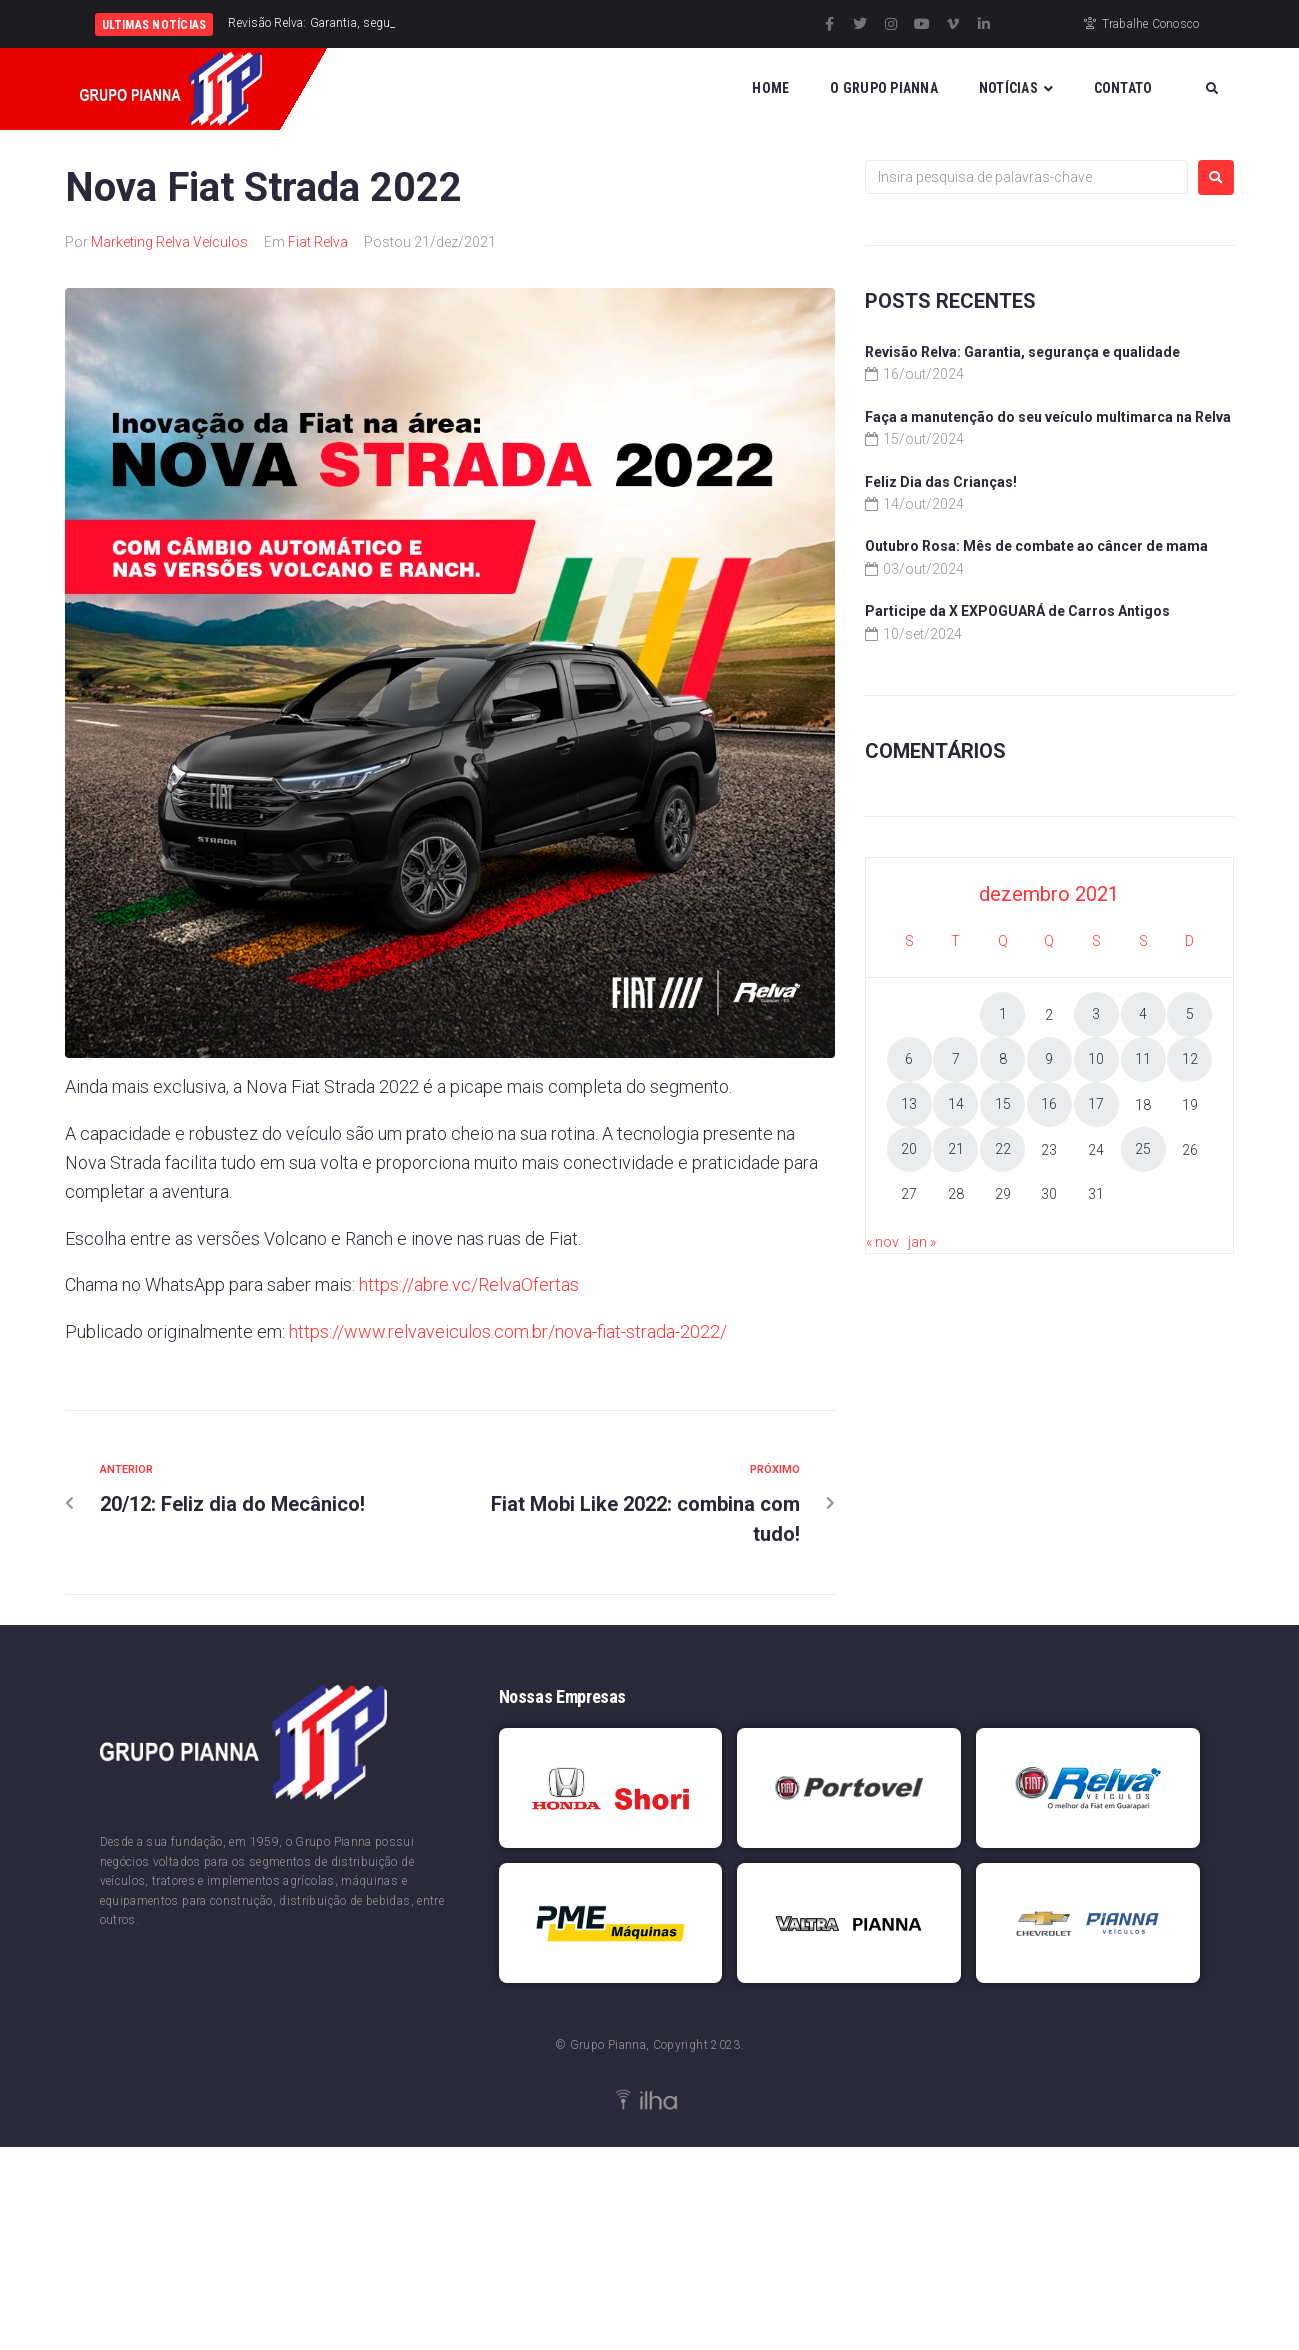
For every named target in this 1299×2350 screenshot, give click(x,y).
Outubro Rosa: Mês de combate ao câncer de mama (1036, 546)
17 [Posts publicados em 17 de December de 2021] (1096, 1104)
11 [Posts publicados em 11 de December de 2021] (1143, 1059)
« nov (882, 1242)
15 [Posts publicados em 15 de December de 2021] (1003, 1104)
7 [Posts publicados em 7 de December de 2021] (956, 1059)
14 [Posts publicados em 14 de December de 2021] (956, 1104)
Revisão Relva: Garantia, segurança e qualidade (1022, 352)
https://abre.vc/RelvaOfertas (469, 1284)
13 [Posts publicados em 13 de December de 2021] (909, 1104)
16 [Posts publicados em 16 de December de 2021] (1049, 1104)
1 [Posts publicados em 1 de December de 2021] (1003, 1014)
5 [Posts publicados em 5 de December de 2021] (1190, 1014)
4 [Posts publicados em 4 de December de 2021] (1143, 1014)
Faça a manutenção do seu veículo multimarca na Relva (1048, 417)
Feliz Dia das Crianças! (941, 482)
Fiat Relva (318, 242)
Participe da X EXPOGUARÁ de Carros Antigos (1017, 611)
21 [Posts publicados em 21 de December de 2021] (956, 1149)
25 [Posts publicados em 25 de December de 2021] (1143, 1149)
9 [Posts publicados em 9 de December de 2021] (1049, 1059)
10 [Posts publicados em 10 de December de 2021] (1096, 1059)
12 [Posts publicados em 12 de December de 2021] (1190, 1059)
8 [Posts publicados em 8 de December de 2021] (1003, 1059)
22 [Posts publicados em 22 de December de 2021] (1003, 1149)
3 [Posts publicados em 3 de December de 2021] (1096, 1014)
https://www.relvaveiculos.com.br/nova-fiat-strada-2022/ (508, 1331)
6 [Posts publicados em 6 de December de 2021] (909, 1059)
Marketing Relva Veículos (169, 242)
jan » (922, 1242)
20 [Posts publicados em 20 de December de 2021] (909, 1149)
